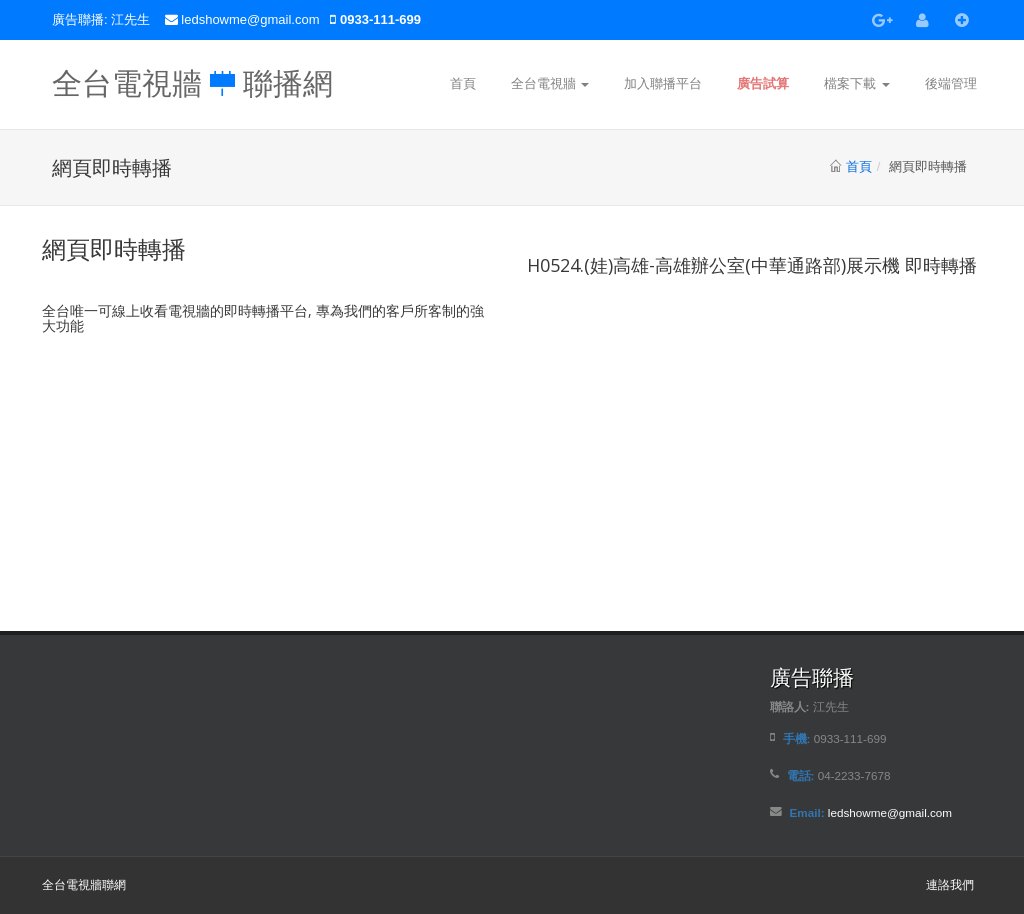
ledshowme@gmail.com (252, 19)
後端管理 (951, 83)
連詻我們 (950, 884)
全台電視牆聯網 (84, 884)
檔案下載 (857, 83)
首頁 (463, 83)
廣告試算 (763, 83)
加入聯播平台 (663, 83)
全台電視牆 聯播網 (192, 78)
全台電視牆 (550, 83)
